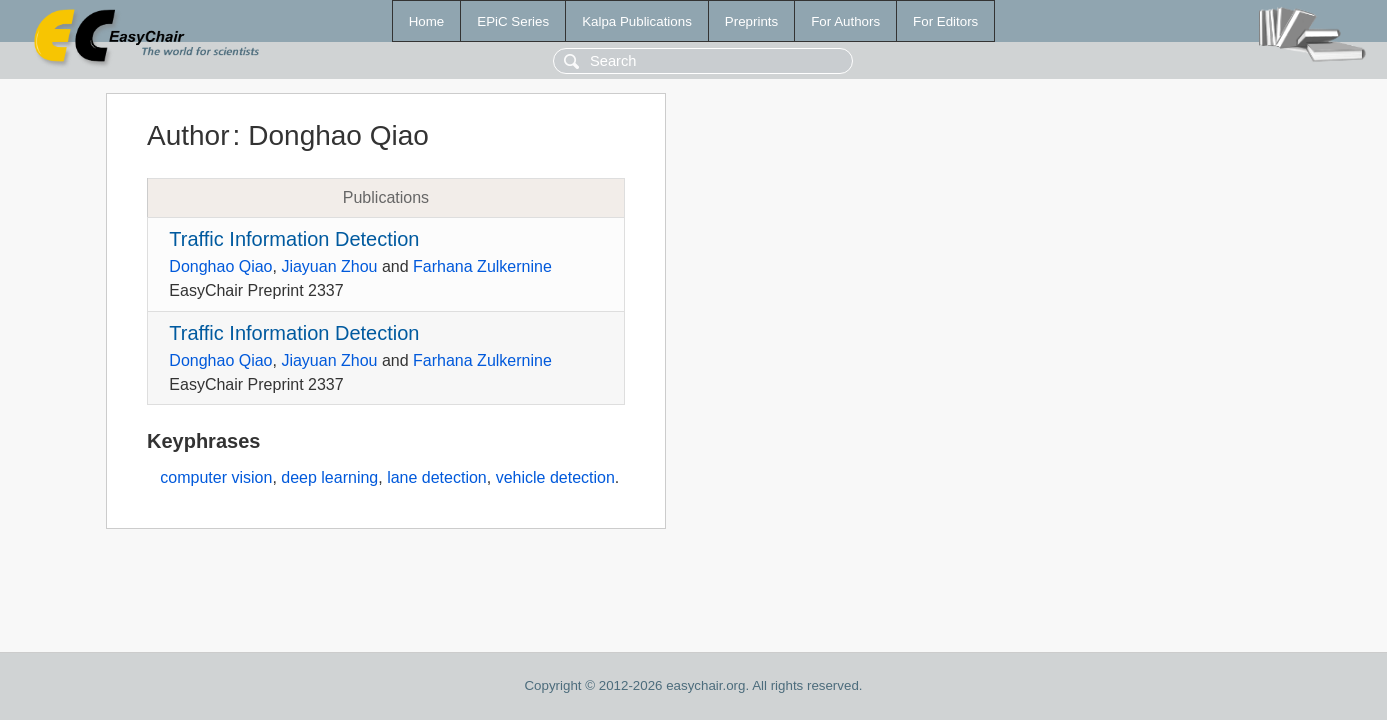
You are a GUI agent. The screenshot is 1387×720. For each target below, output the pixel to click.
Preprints (751, 21)
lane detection (437, 477)
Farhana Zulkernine (482, 266)
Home (427, 21)
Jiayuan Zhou (329, 266)
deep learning (329, 477)
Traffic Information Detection (294, 239)
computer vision (216, 477)
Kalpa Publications (637, 21)
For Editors (945, 21)
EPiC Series (513, 21)
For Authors (845, 21)
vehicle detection (555, 477)
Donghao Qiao (220, 266)
